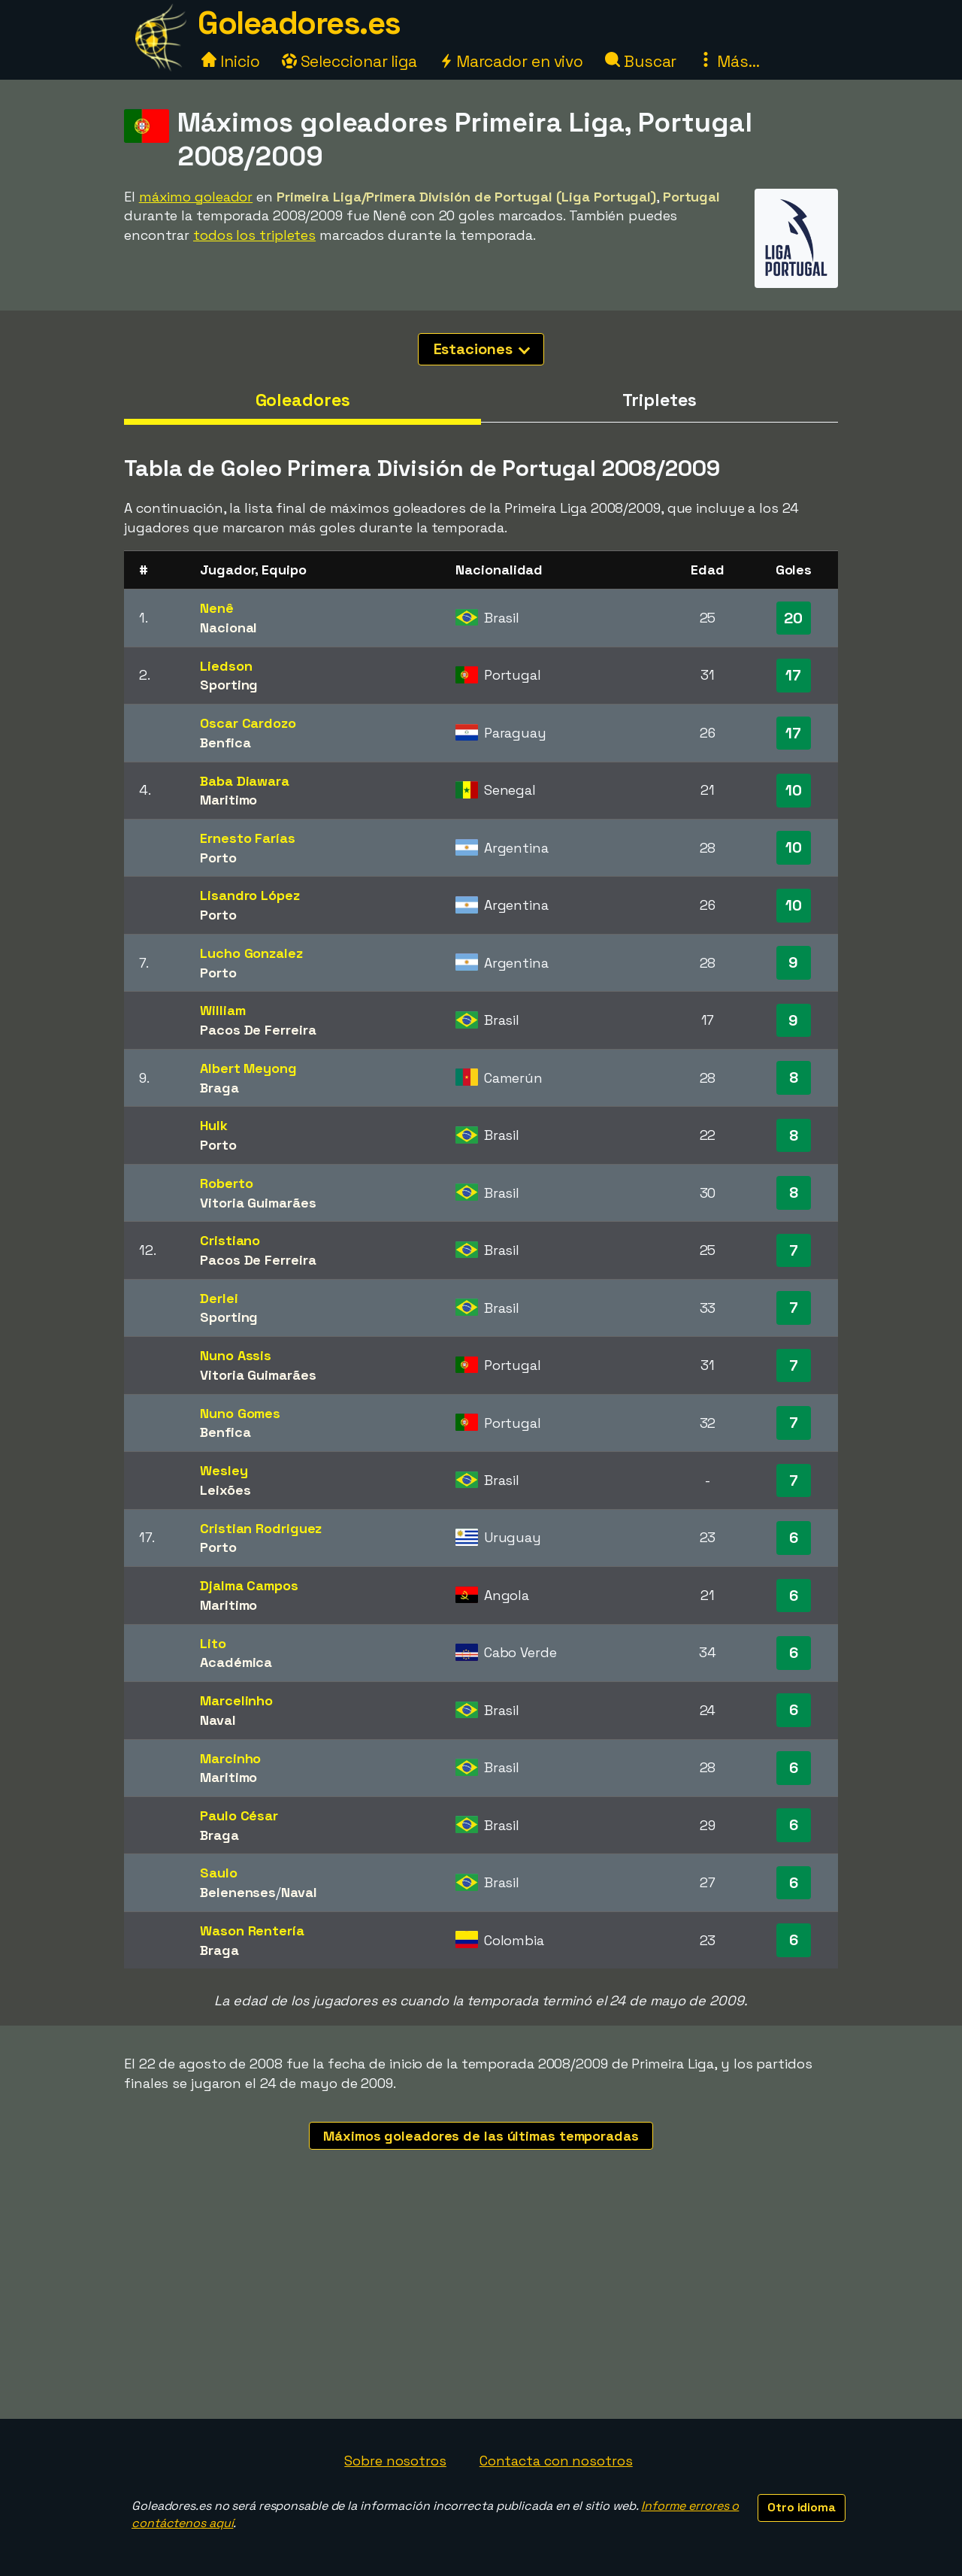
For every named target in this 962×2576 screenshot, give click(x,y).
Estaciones (482, 349)
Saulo (218, 1872)
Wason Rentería (252, 1930)
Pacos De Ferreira (258, 1029)
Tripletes (659, 400)
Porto (218, 857)
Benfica (225, 742)
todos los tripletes (254, 235)
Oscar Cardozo (248, 723)
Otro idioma (801, 2507)
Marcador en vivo (511, 61)
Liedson (226, 665)
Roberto (226, 1183)
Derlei (218, 1298)
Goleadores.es (299, 23)
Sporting (229, 684)
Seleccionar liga (349, 61)
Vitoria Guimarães (258, 1202)
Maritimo (228, 799)
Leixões (225, 1490)
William (222, 1010)
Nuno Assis (235, 1355)
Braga (219, 1087)
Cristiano (230, 1240)
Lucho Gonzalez (251, 953)
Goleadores (303, 400)
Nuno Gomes (240, 1413)
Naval (218, 1720)
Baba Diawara (244, 780)
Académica (236, 1662)
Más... (728, 61)
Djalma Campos (249, 1585)
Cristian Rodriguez (261, 1528)
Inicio (230, 61)
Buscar (640, 61)
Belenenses (238, 1892)
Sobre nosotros (395, 2460)
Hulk (214, 1125)
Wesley (223, 1470)
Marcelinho (236, 1700)
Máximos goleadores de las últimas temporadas (481, 2135)
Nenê (217, 608)
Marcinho (230, 1758)
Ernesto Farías (247, 838)
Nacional (228, 627)
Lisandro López (250, 895)
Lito (213, 1643)
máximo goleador (196, 196)
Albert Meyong (248, 1068)
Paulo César (239, 1815)
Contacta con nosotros (556, 2460)
